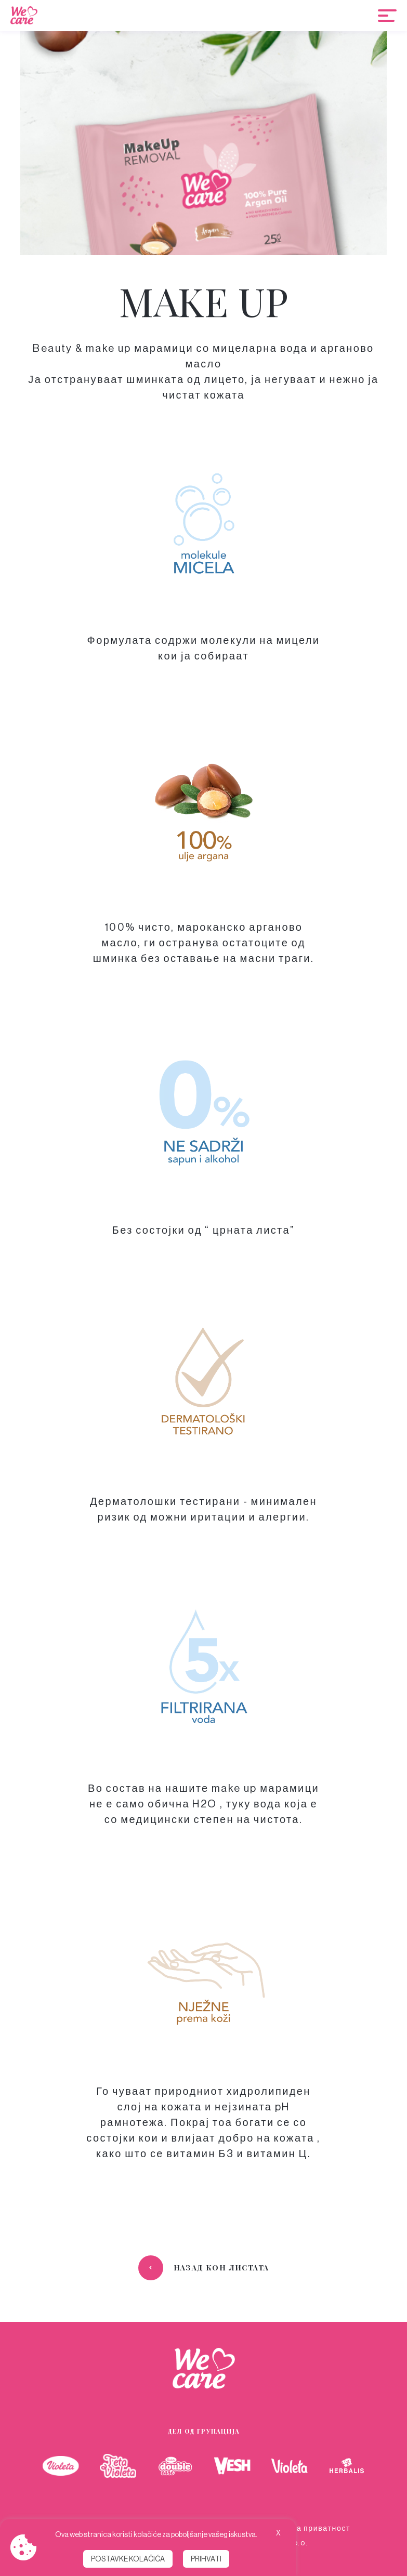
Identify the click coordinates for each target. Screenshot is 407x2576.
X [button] (278, 2533)
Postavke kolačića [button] (128, 2559)
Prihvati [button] (206, 2559)
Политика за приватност (301, 2528)
